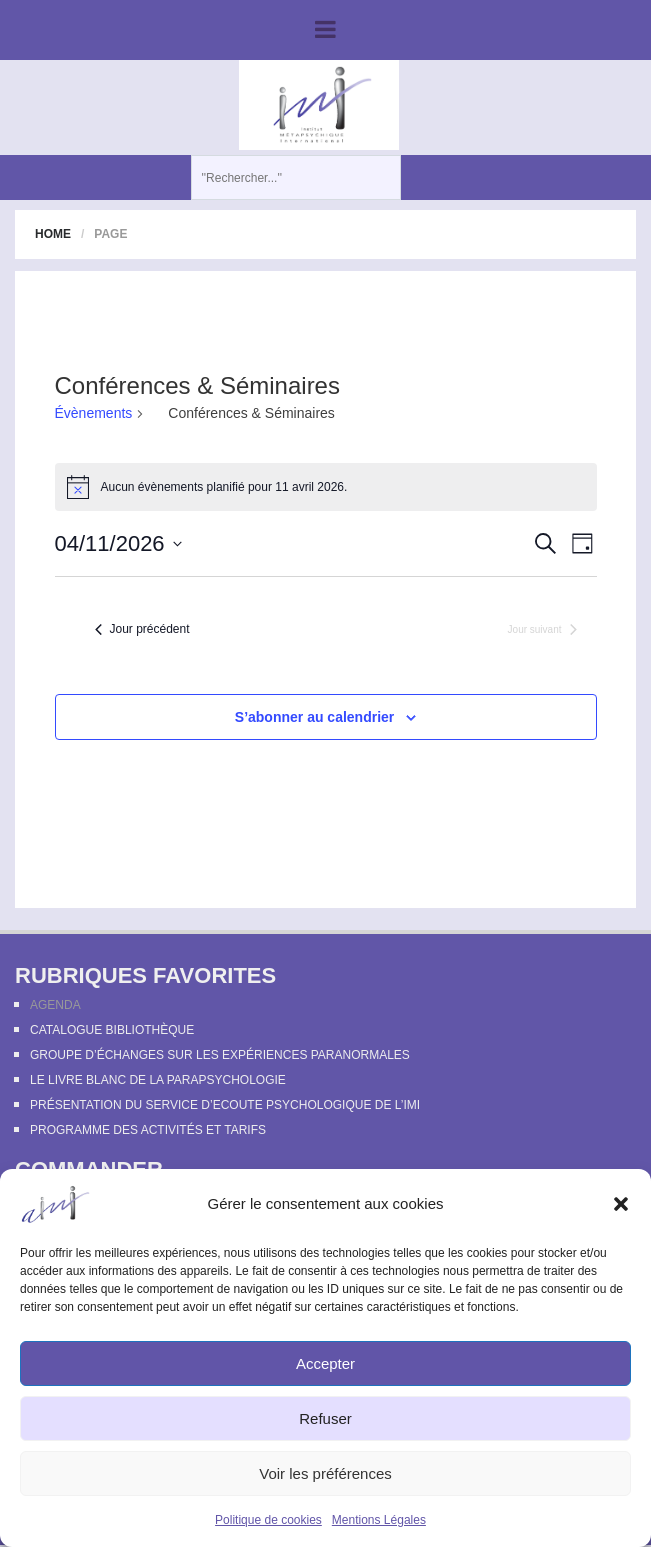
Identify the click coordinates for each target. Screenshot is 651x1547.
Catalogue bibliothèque (112, 1030)
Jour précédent (142, 629)
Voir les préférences (325, 1473)
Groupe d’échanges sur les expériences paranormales (220, 1055)
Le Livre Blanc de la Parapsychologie (158, 1080)
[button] (621, 1204)
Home (53, 234)
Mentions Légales (379, 1520)
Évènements (94, 413)
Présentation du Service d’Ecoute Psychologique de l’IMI (225, 1105)
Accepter (325, 1363)
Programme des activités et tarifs (148, 1130)
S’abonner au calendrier (315, 717)
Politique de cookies (268, 1520)
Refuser (325, 1418)
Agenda (55, 1005)
